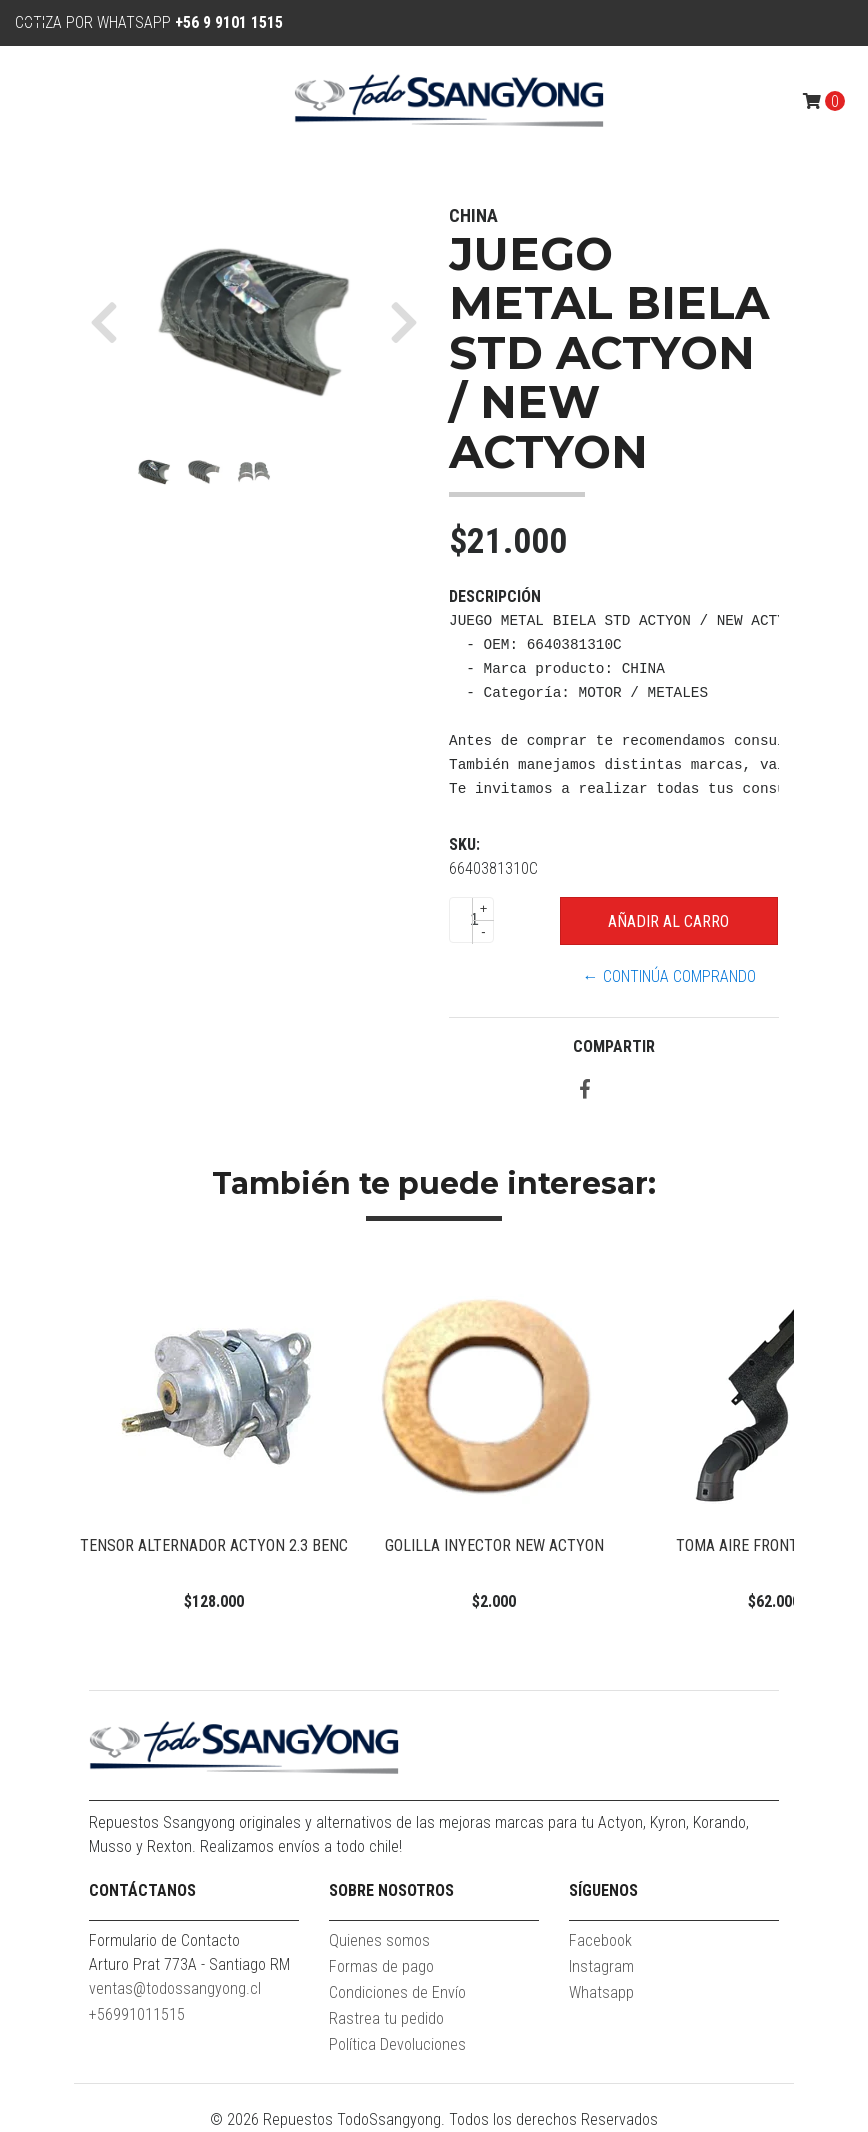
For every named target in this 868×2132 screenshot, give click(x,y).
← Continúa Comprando (669, 976)
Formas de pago (381, 1966)
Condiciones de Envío (397, 1992)
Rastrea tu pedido (386, 2018)
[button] (111, 322)
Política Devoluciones (397, 2044)
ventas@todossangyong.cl (175, 1988)
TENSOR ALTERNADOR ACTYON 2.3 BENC (214, 1545)
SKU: (464, 844)
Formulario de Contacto (164, 1940)
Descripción (495, 596)
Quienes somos (379, 1940)
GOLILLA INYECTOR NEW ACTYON (494, 1545)
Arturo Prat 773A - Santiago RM (189, 1964)
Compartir (614, 1046)
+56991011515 (137, 2014)
